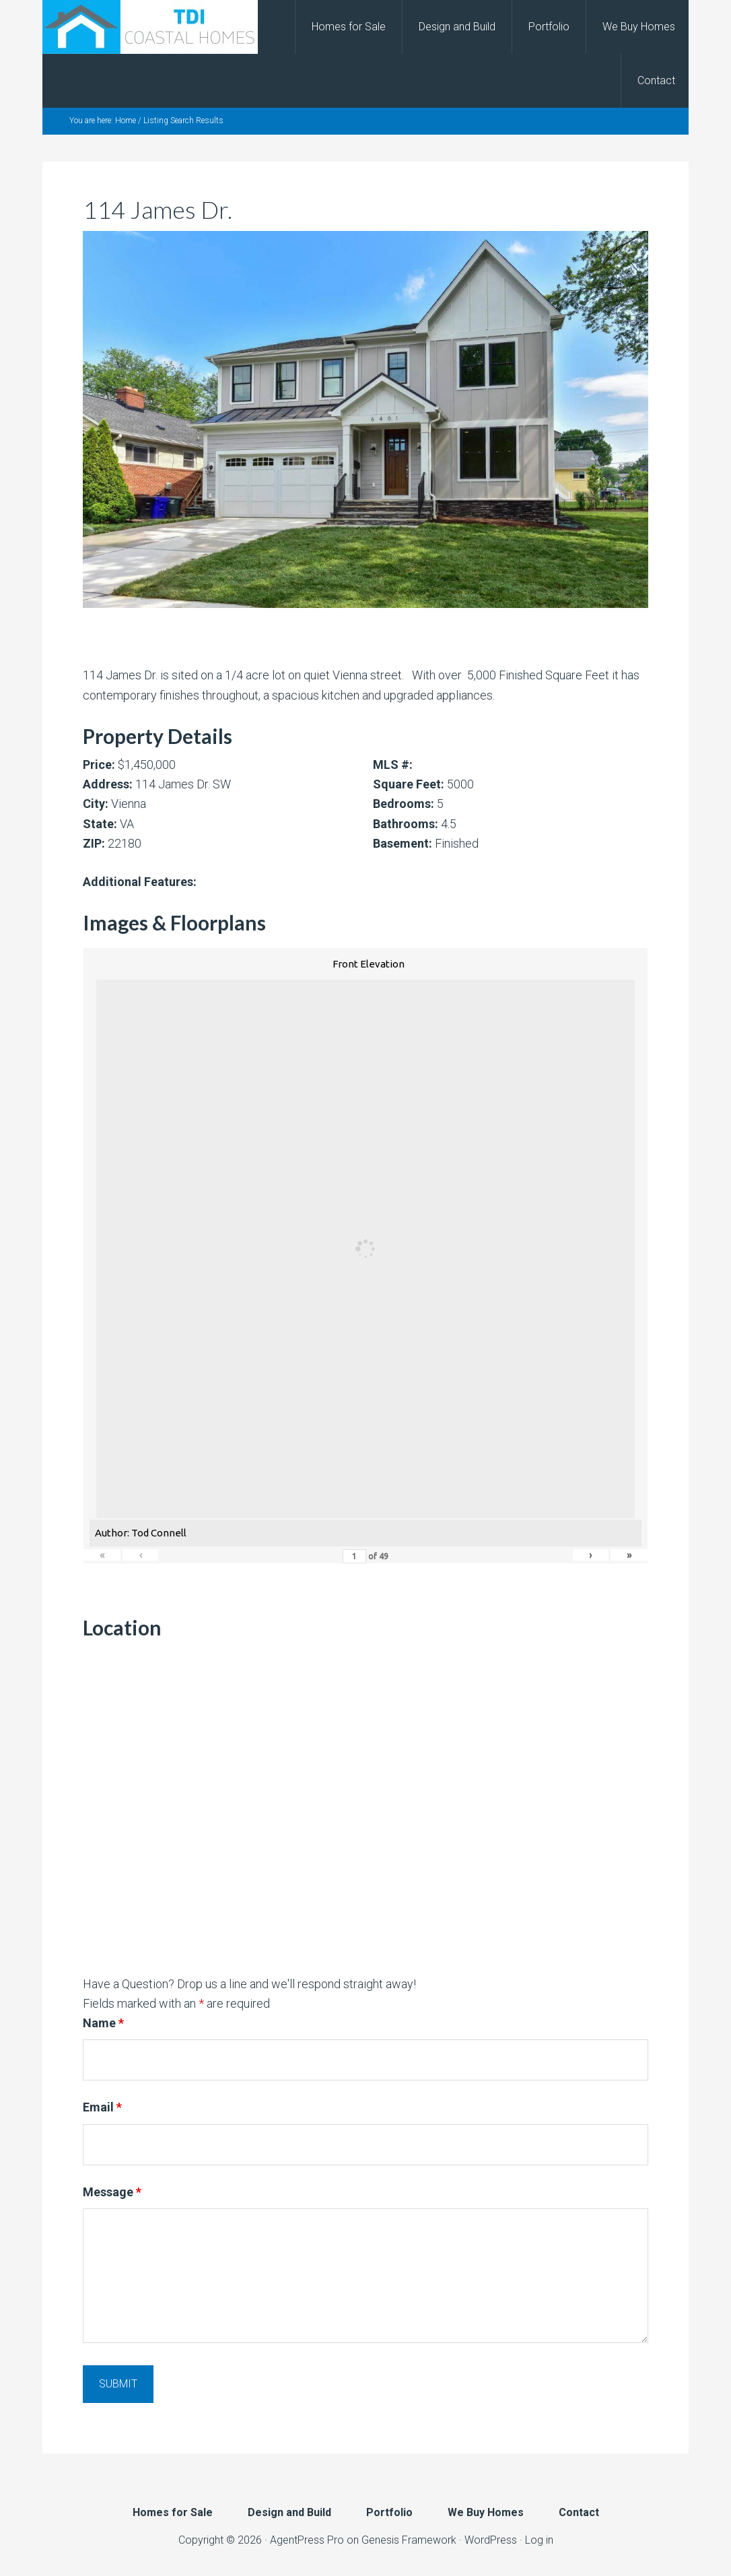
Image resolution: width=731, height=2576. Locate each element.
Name (103, 2023)
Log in (539, 2540)
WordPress (490, 2540)
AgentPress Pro (307, 2540)
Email (102, 2107)
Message (112, 2192)
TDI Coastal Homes (150, 27)
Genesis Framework (408, 2540)
